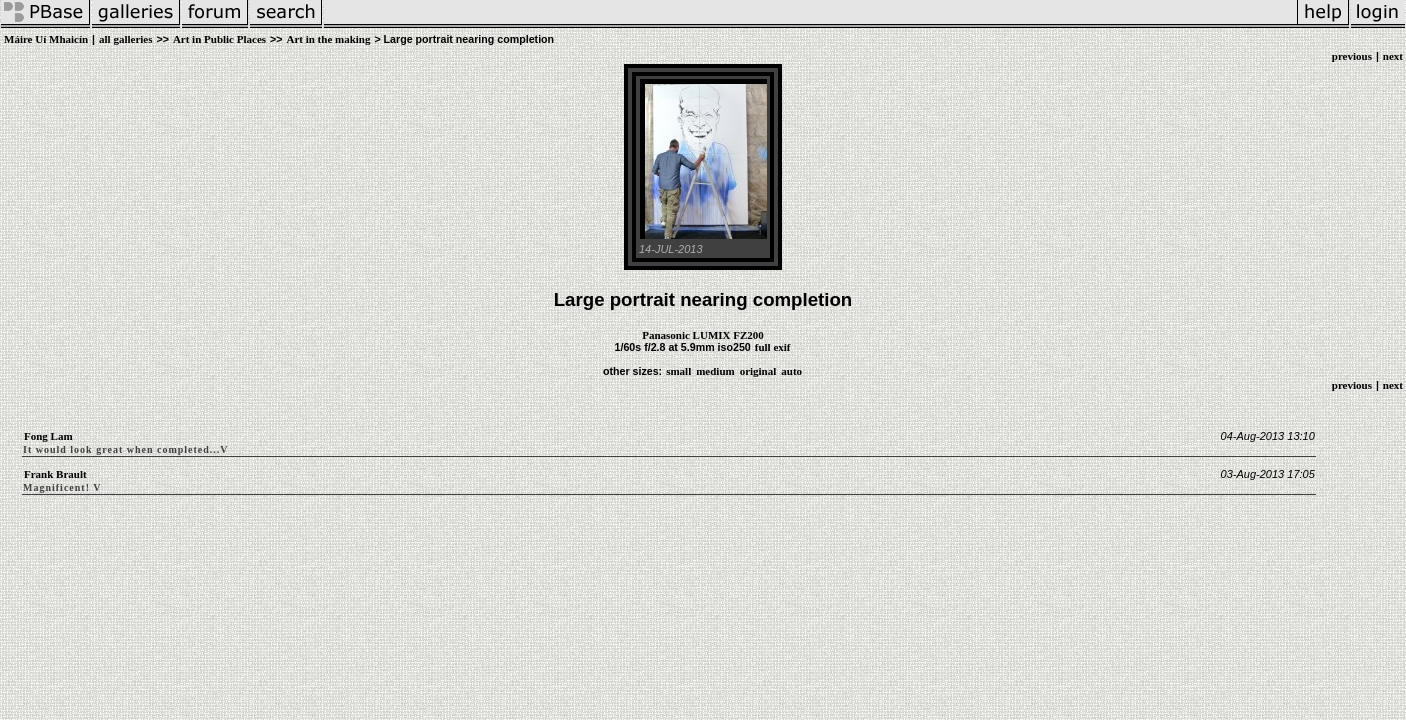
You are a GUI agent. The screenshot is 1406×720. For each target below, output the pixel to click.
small (678, 371)
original (758, 371)
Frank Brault (55, 474)
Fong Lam (48, 436)
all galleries (125, 39)
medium (715, 371)
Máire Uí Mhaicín (46, 39)
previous (1352, 56)
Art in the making (328, 39)
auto (791, 371)
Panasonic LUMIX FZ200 (703, 335)
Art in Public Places (219, 39)
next (1393, 56)
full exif (773, 347)
